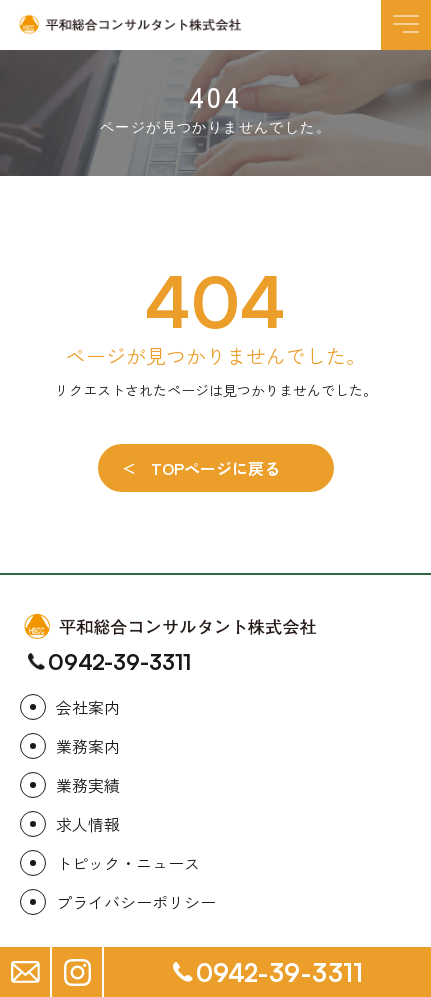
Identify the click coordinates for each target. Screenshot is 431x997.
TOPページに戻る (215, 468)
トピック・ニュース (128, 863)
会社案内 (88, 707)
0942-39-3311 (119, 662)
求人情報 (88, 824)
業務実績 (88, 785)
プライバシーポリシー (136, 902)
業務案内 (88, 746)
